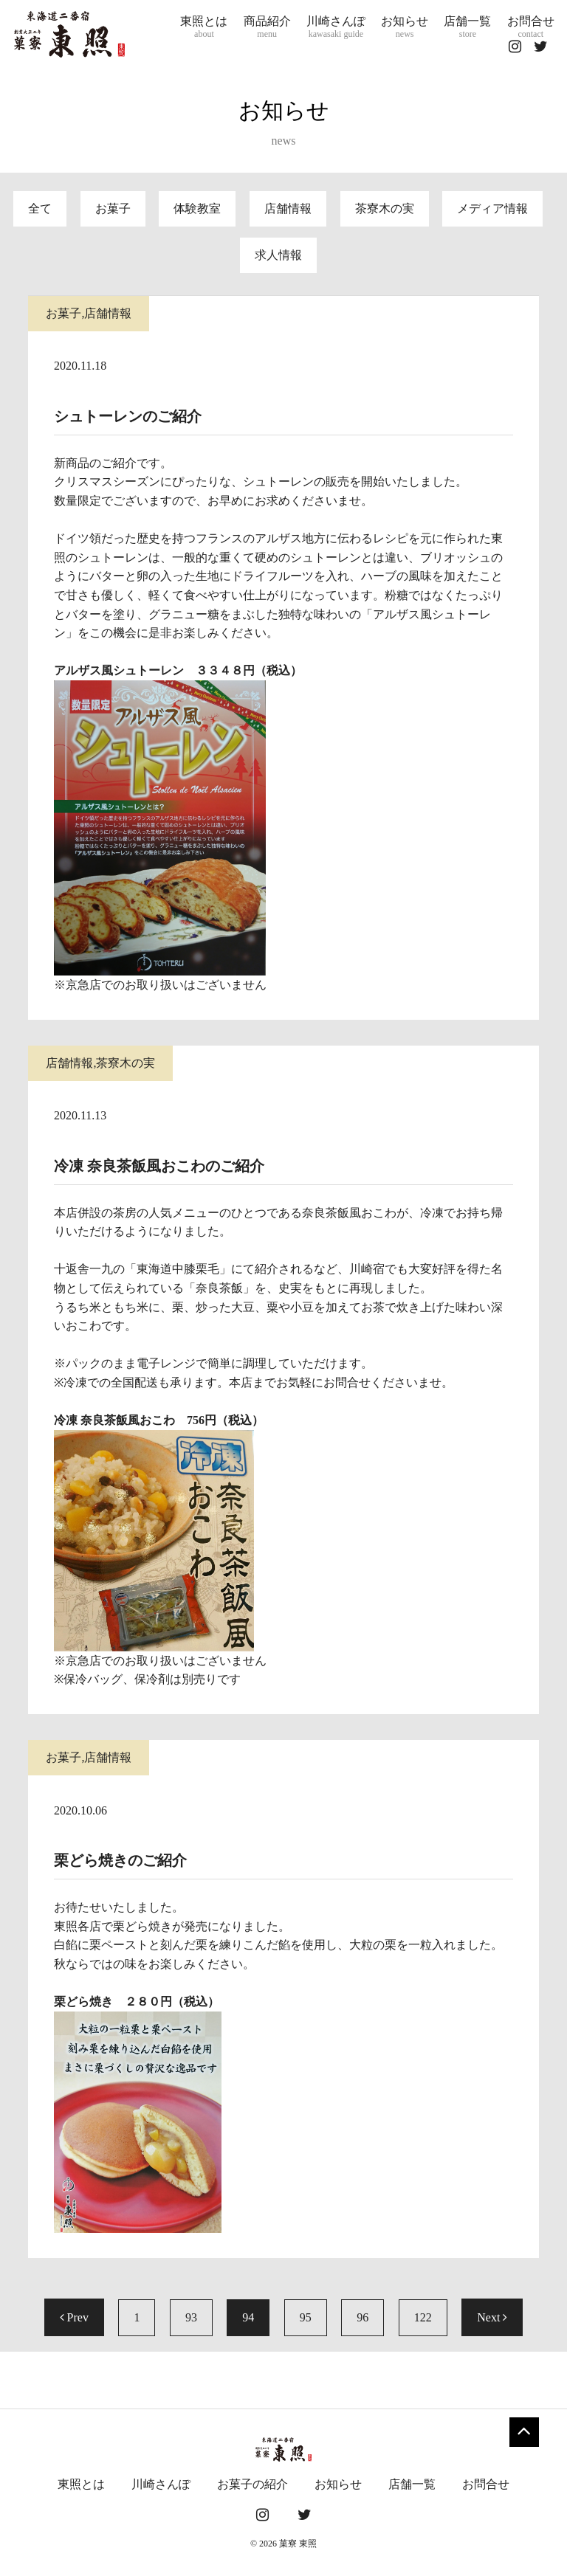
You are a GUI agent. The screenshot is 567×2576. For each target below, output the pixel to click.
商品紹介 (267, 27)
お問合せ (530, 27)
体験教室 (197, 208)
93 (191, 2317)
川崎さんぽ (335, 27)
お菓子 (113, 208)
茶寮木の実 (384, 208)
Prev (74, 2317)
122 (423, 2317)
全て (40, 208)
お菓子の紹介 (252, 2484)
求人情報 (278, 255)
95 (306, 2317)
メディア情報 (492, 208)
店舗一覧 (467, 27)
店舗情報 (288, 208)
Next (492, 2317)
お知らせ (404, 27)
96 (362, 2317)
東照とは (203, 27)
